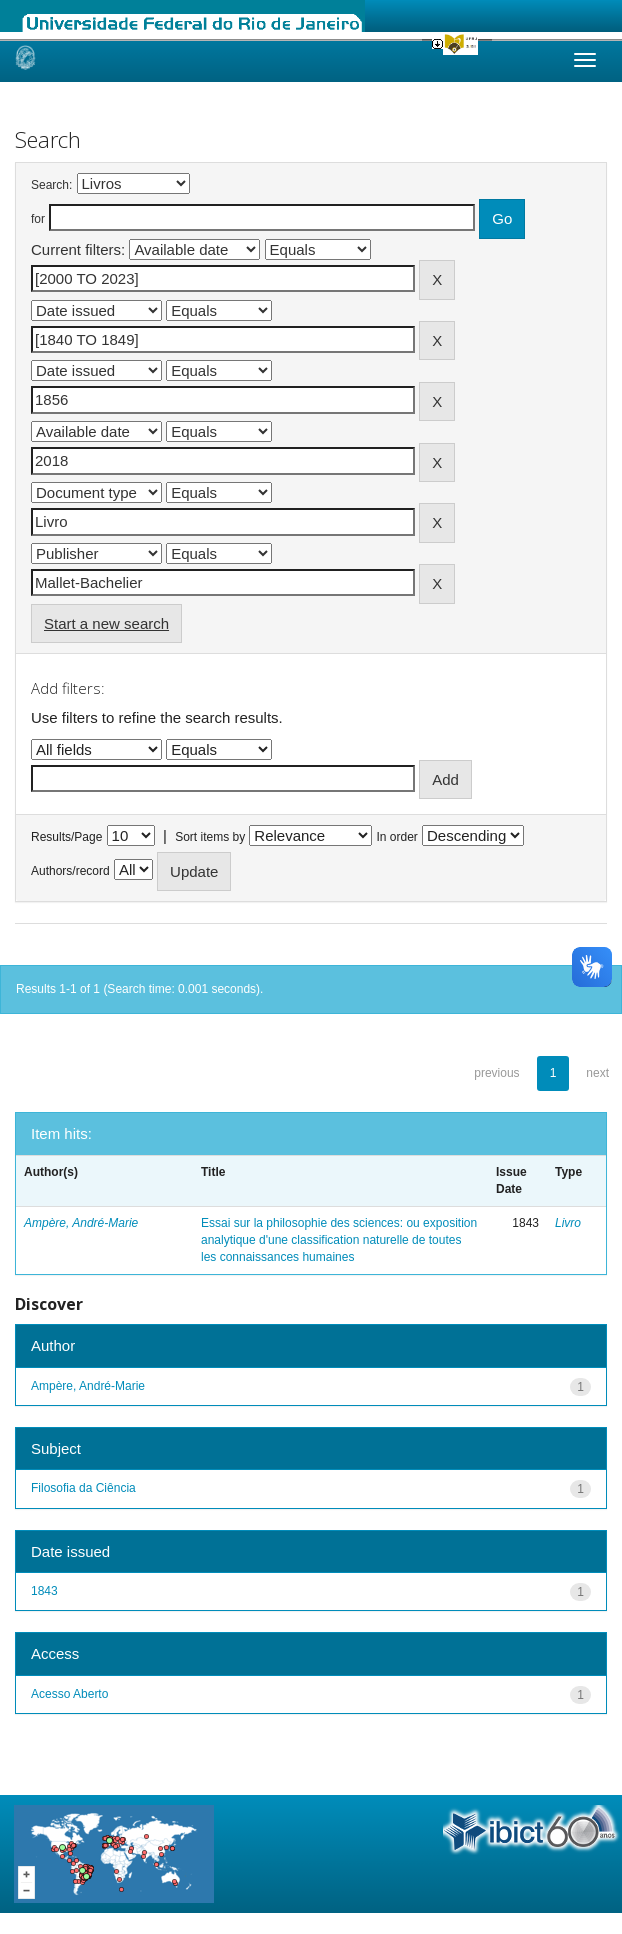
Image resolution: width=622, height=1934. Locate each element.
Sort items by (210, 837)
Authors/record (70, 871)
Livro (568, 1223)
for (38, 219)
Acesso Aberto (69, 1694)
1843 (44, 1591)
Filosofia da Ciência (83, 1488)
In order (397, 837)
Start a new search (106, 623)
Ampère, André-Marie (81, 1223)
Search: (51, 185)
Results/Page (66, 837)
